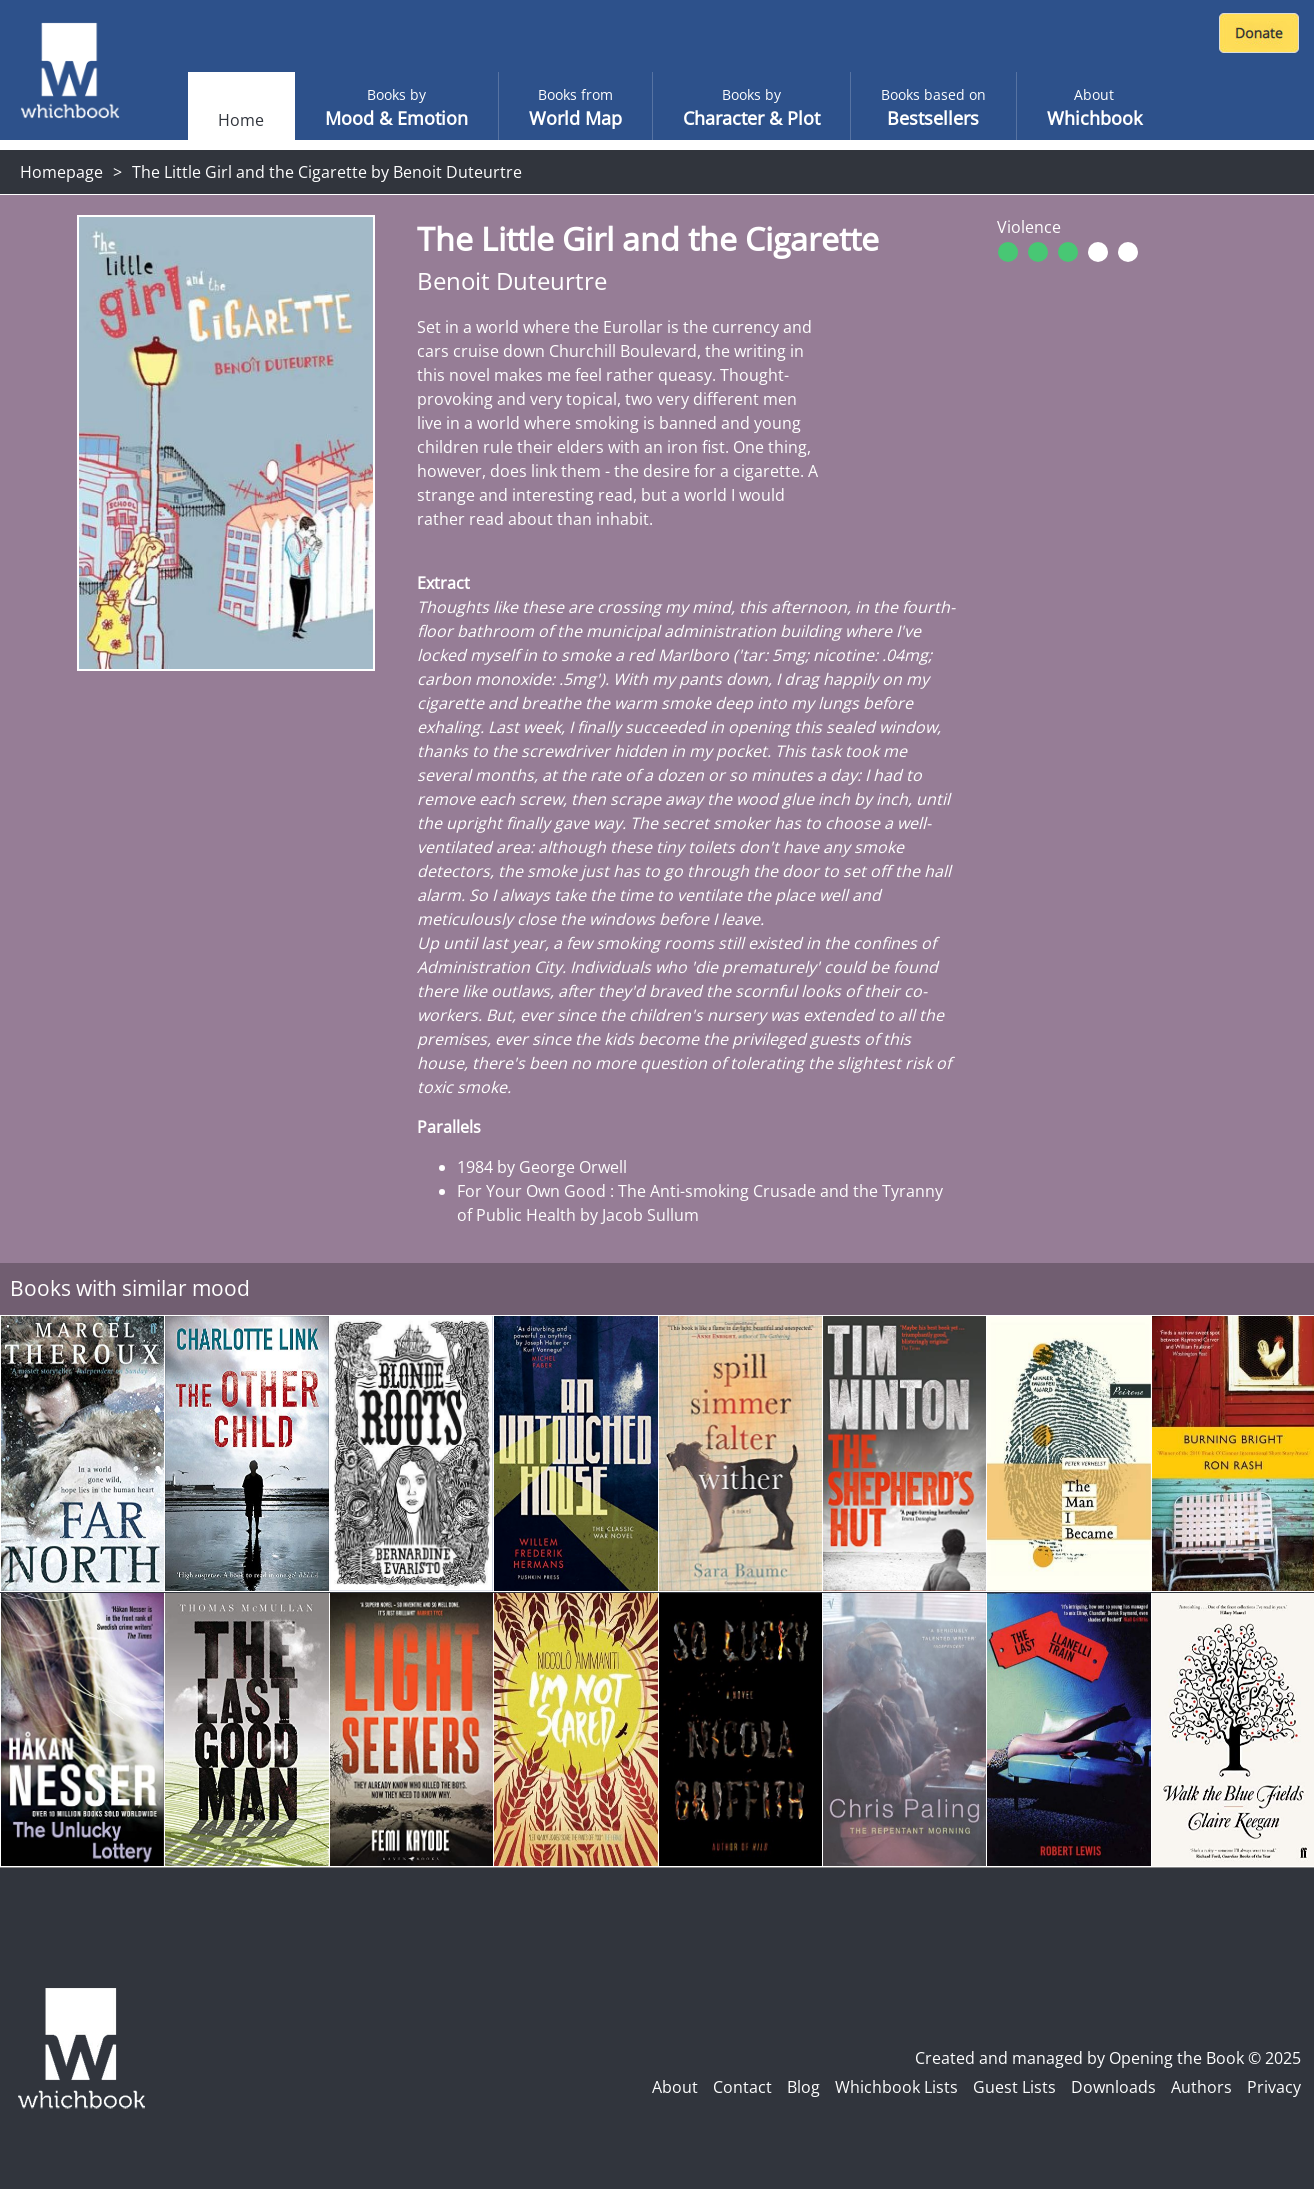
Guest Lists (1014, 2087)
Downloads (1113, 2087)
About (675, 2087)
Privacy (1274, 2087)
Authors (1201, 2087)
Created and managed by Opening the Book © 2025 (1108, 2058)
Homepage (61, 172)
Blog (803, 2087)
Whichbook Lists (896, 2087)
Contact (742, 2087)
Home (241, 120)
